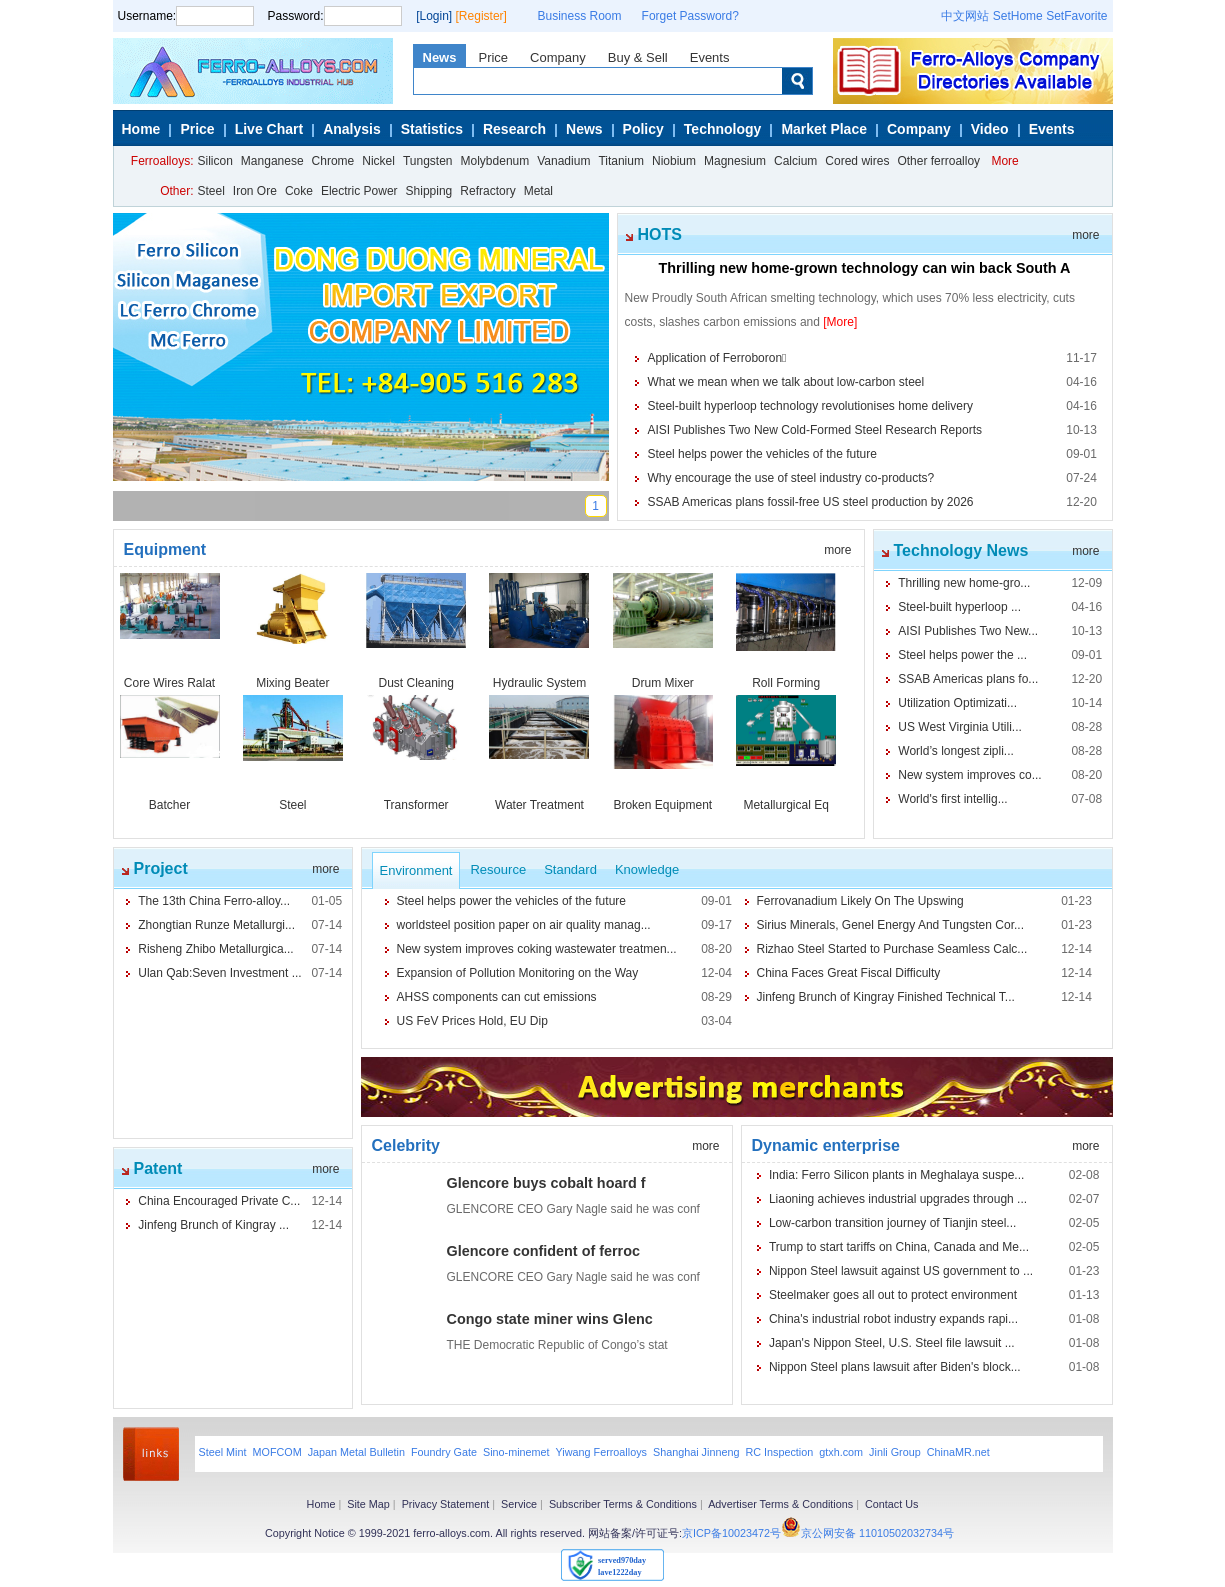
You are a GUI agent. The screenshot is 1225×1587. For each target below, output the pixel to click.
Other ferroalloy (938, 161)
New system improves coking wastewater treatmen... (537, 949)
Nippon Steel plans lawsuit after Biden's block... (895, 1367)
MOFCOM (277, 1452)
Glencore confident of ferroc (544, 1251)
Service (519, 1504)
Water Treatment (539, 805)
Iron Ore (255, 191)
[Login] (434, 16)
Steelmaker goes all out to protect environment (893, 1295)
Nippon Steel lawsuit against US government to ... (901, 1271)
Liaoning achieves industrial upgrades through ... (898, 1199)
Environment (416, 870)
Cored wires (857, 161)
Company (558, 57)
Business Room (580, 16)
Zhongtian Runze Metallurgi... (216, 925)
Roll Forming (786, 683)
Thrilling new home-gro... (964, 583)
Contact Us (891, 1504)
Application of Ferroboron (716, 358)
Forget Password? (690, 16)
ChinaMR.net (958, 1452)
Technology (723, 129)
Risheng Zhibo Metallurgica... (215, 949)
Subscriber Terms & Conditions (623, 1504)
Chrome (333, 161)
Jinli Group (895, 1452)
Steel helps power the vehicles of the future (761, 454)
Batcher (169, 805)
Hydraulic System (539, 683)
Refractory (487, 191)
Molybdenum (495, 161)
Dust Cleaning (415, 683)
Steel (211, 191)
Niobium (674, 161)
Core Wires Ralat (169, 683)
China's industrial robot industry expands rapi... (893, 1319)
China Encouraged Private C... (219, 1201)
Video (990, 129)
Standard (570, 869)
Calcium (795, 161)
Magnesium (735, 161)
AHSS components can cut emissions (497, 997)
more (1085, 235)
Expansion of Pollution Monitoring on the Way (518, 973)
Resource (498, 869)
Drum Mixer (663, 683)
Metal (538, 191)
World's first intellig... (952, 799)
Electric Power (359, 191)
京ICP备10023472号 (731, 1533)
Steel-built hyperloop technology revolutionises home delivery (810, 406)
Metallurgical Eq (785, 805)
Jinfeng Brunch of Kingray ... (213, 1225)
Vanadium (563, 161)
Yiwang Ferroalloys (601, 1452)
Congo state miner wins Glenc (550, 1319)
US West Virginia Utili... (960, 727)
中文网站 (965, 16)
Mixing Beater (292, 683)
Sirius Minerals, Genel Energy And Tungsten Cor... (890, 925)
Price (493, 57)
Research (514, 129)
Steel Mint (223, 1452)
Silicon (215, 161)
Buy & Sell (638, 57)
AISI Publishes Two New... (968, 631)
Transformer (416, 805)
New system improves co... (969, 775)
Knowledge (647, 869)
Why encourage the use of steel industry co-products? (790, 478)
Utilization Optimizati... (957, 703)
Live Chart (269, 129)
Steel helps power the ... (962, 655)
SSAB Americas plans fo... (968, 679)
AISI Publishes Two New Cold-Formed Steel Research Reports (814, 430)
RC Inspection (779, 1452)
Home (141, 129)
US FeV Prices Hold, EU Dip (472, 1021)
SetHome (1018, 16)
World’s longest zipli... (956, 751)
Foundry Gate (444, 1452)
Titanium (621, 161)
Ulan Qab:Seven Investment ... (219, 973)
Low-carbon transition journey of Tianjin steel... (892, 1223)
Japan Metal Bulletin (356, 1452)
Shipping (429, 191)
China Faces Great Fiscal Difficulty (849, 973)
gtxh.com (841, 1452)
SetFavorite (1076, 16)
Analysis (352, 129)
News (440, 57)
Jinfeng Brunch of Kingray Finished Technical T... (886, 997)
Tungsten (428, 161)
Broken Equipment (662, 805)
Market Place (824, 129)
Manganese (272, 161)
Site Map (368, 1504)
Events (710, 57)
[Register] (481, 16)
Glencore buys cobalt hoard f (546, 1183)
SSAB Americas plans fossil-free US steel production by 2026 (810, 502)
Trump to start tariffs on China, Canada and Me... (899, 1247)
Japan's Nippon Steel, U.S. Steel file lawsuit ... (892, 1343)
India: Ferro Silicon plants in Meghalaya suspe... (896, 1175)
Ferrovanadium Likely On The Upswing (860, 901)
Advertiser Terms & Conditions (780, 1504)
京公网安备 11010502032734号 (877, 1533)
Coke (299, 191)
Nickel (378, 161)
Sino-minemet (516, 1452)
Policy (643, 129)
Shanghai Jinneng (696, 1452)
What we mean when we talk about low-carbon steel (785, 382)
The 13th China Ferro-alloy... (214, 901)
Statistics (432, 129)
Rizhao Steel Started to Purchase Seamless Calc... (892, 949)
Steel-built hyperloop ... (959, 607)
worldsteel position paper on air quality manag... (524, 925)
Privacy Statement (446, 1504)
